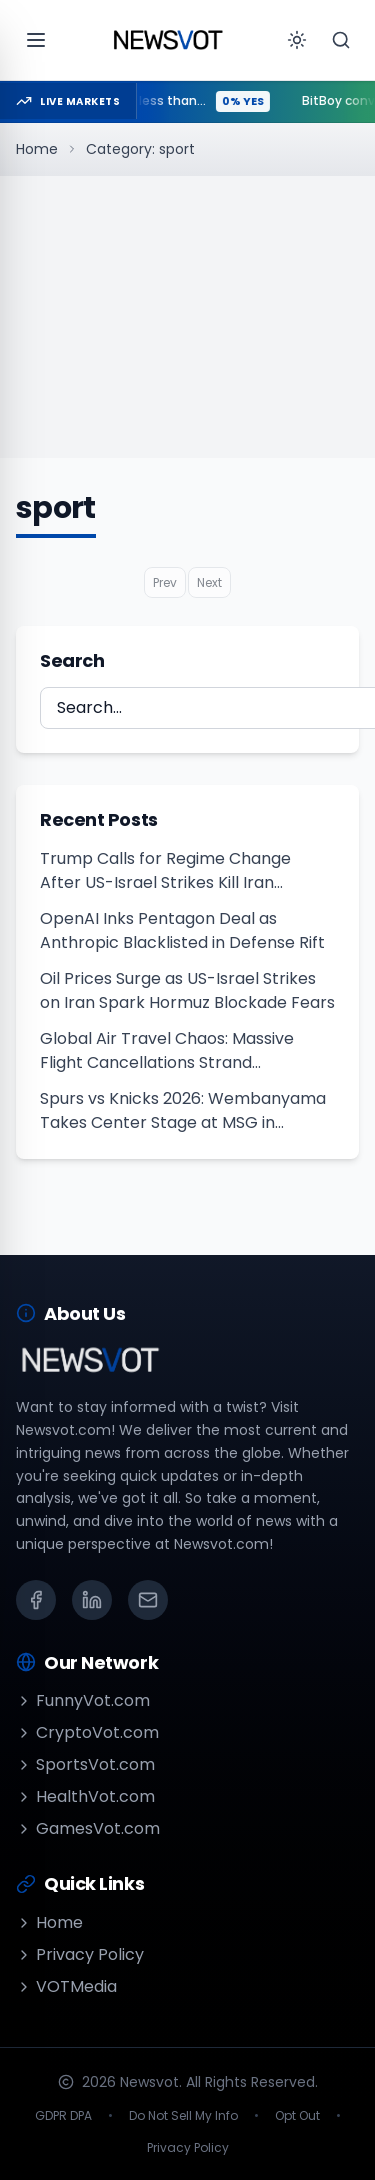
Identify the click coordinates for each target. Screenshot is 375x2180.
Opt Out (297, 2116)
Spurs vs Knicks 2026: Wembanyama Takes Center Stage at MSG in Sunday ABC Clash (183, 1111)
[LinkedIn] (92, 1600)
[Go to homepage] (168, 40)
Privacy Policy (80, 1954)
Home (37, 149)
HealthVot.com (85, 1796)
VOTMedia (66, 1986)
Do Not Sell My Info (183, 2116)
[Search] (341, 40)
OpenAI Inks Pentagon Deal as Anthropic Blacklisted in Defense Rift (182, 930)
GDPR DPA (63, 2116)
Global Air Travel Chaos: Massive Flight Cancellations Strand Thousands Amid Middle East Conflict (184, 1051)
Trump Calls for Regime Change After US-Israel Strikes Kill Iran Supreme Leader (165, 871)
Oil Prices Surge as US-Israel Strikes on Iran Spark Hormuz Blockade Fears (187, 990)
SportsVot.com (85, 1764)
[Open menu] (36, 40)
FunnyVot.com (83, 1700)
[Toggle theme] (297, 40)
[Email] (148, 1600)
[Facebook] (36, 1600)
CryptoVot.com (87, 1732)
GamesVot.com (88, 1828)
